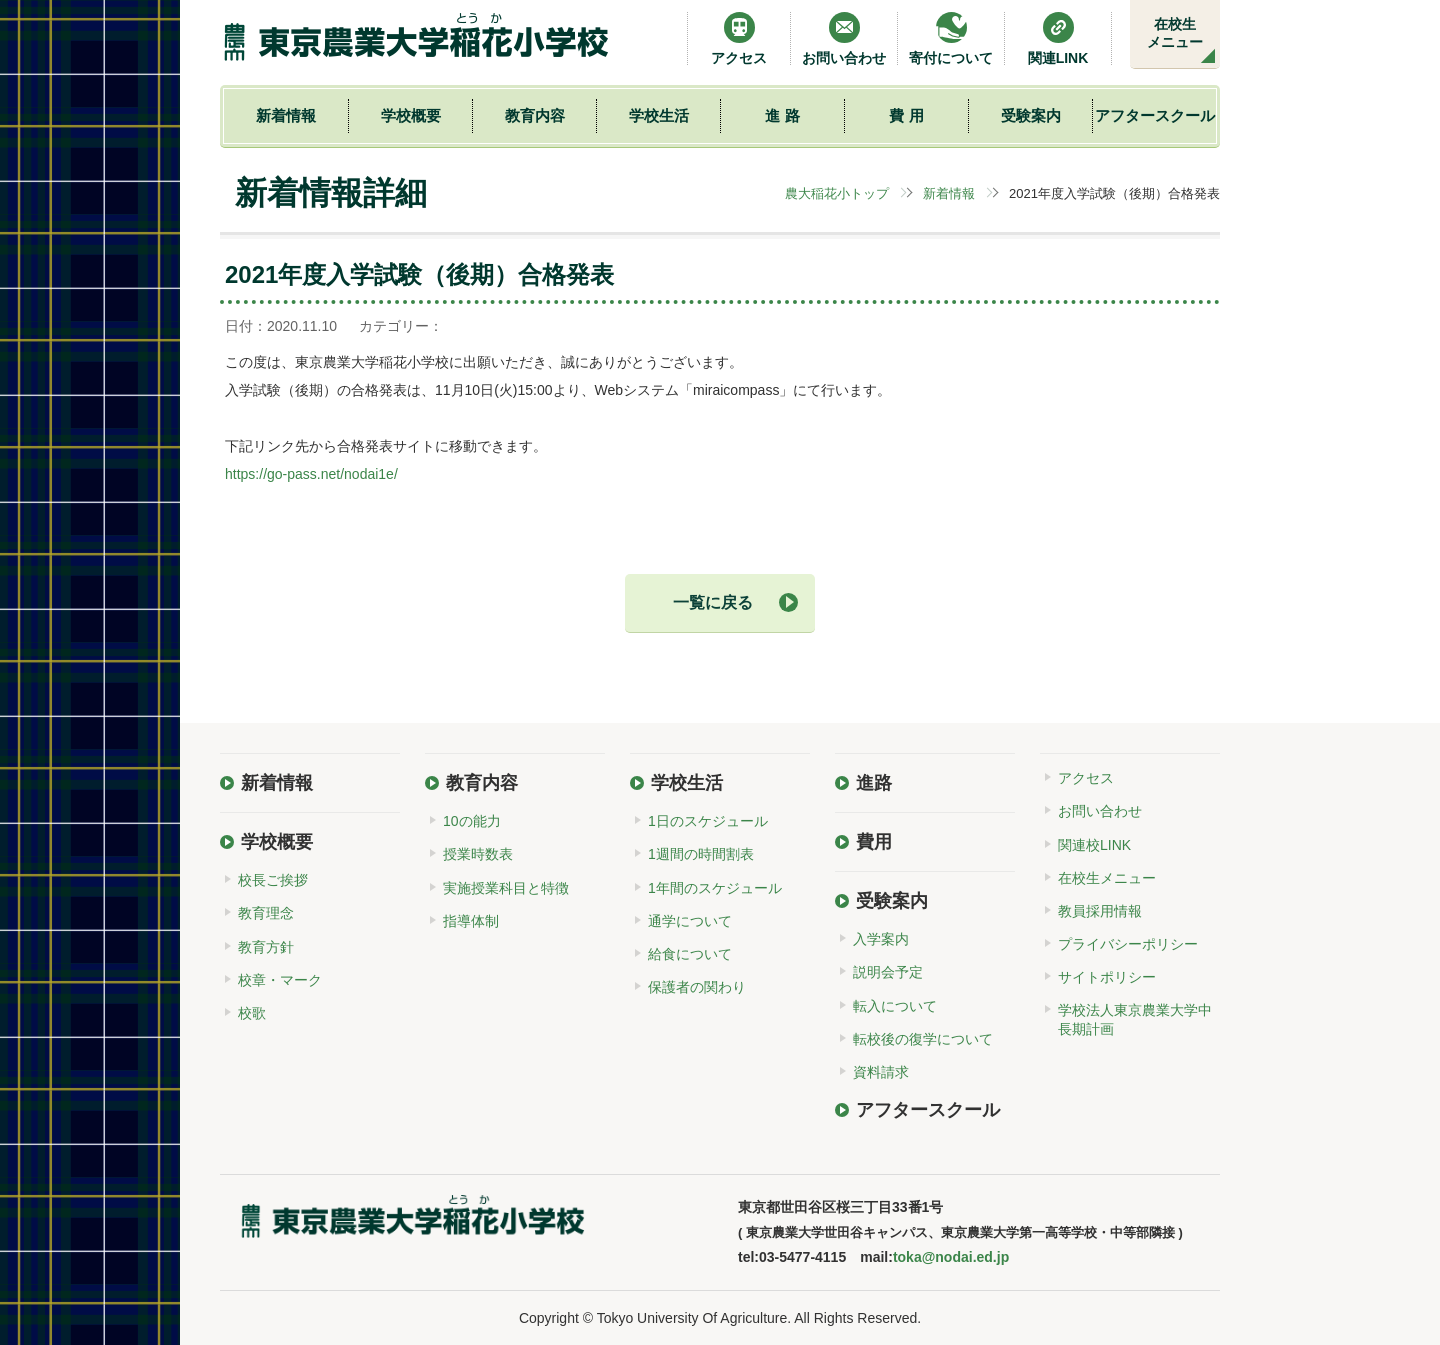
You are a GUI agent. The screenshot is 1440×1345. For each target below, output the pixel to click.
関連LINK (1058, 38)
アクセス (739, 38)
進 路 (782, 115)
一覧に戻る (713, 602)
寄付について (951, 38)
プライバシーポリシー (1128, 944)
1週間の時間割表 (701, 854)
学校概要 (411, 115)
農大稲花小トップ (837, 193)
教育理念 (266, 913)
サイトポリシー (1107, 977)
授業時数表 (478, 854)
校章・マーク (280, 980)
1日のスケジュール (708, 821)
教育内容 (535, 115)
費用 (874, 842)
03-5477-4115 (802, 1257)
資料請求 (881, 1072)
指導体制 (471, 921)
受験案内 (1031, 115)
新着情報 (286, 115)
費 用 (906, 115)
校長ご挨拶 (273, 880)
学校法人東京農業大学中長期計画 (1135, 1019)
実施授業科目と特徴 (506, 888)
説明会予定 (888, 972)
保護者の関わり (697, 987)
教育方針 (266, 947)
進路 (874, 783)
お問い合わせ (844, 38)
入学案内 (881, 939)
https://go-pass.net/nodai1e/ (311, 474)
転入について (895, 1006)
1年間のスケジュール (715, 888)
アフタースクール (1155, 115)
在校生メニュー (1175, 33)
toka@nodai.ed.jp (951, 1257)
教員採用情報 (1100, 911)
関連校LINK (1094, 845)
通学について (690, 921)
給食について (690, 954)
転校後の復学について (923, 1039)
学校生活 (659, 115)
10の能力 (472, 821)
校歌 (252, 1013)
